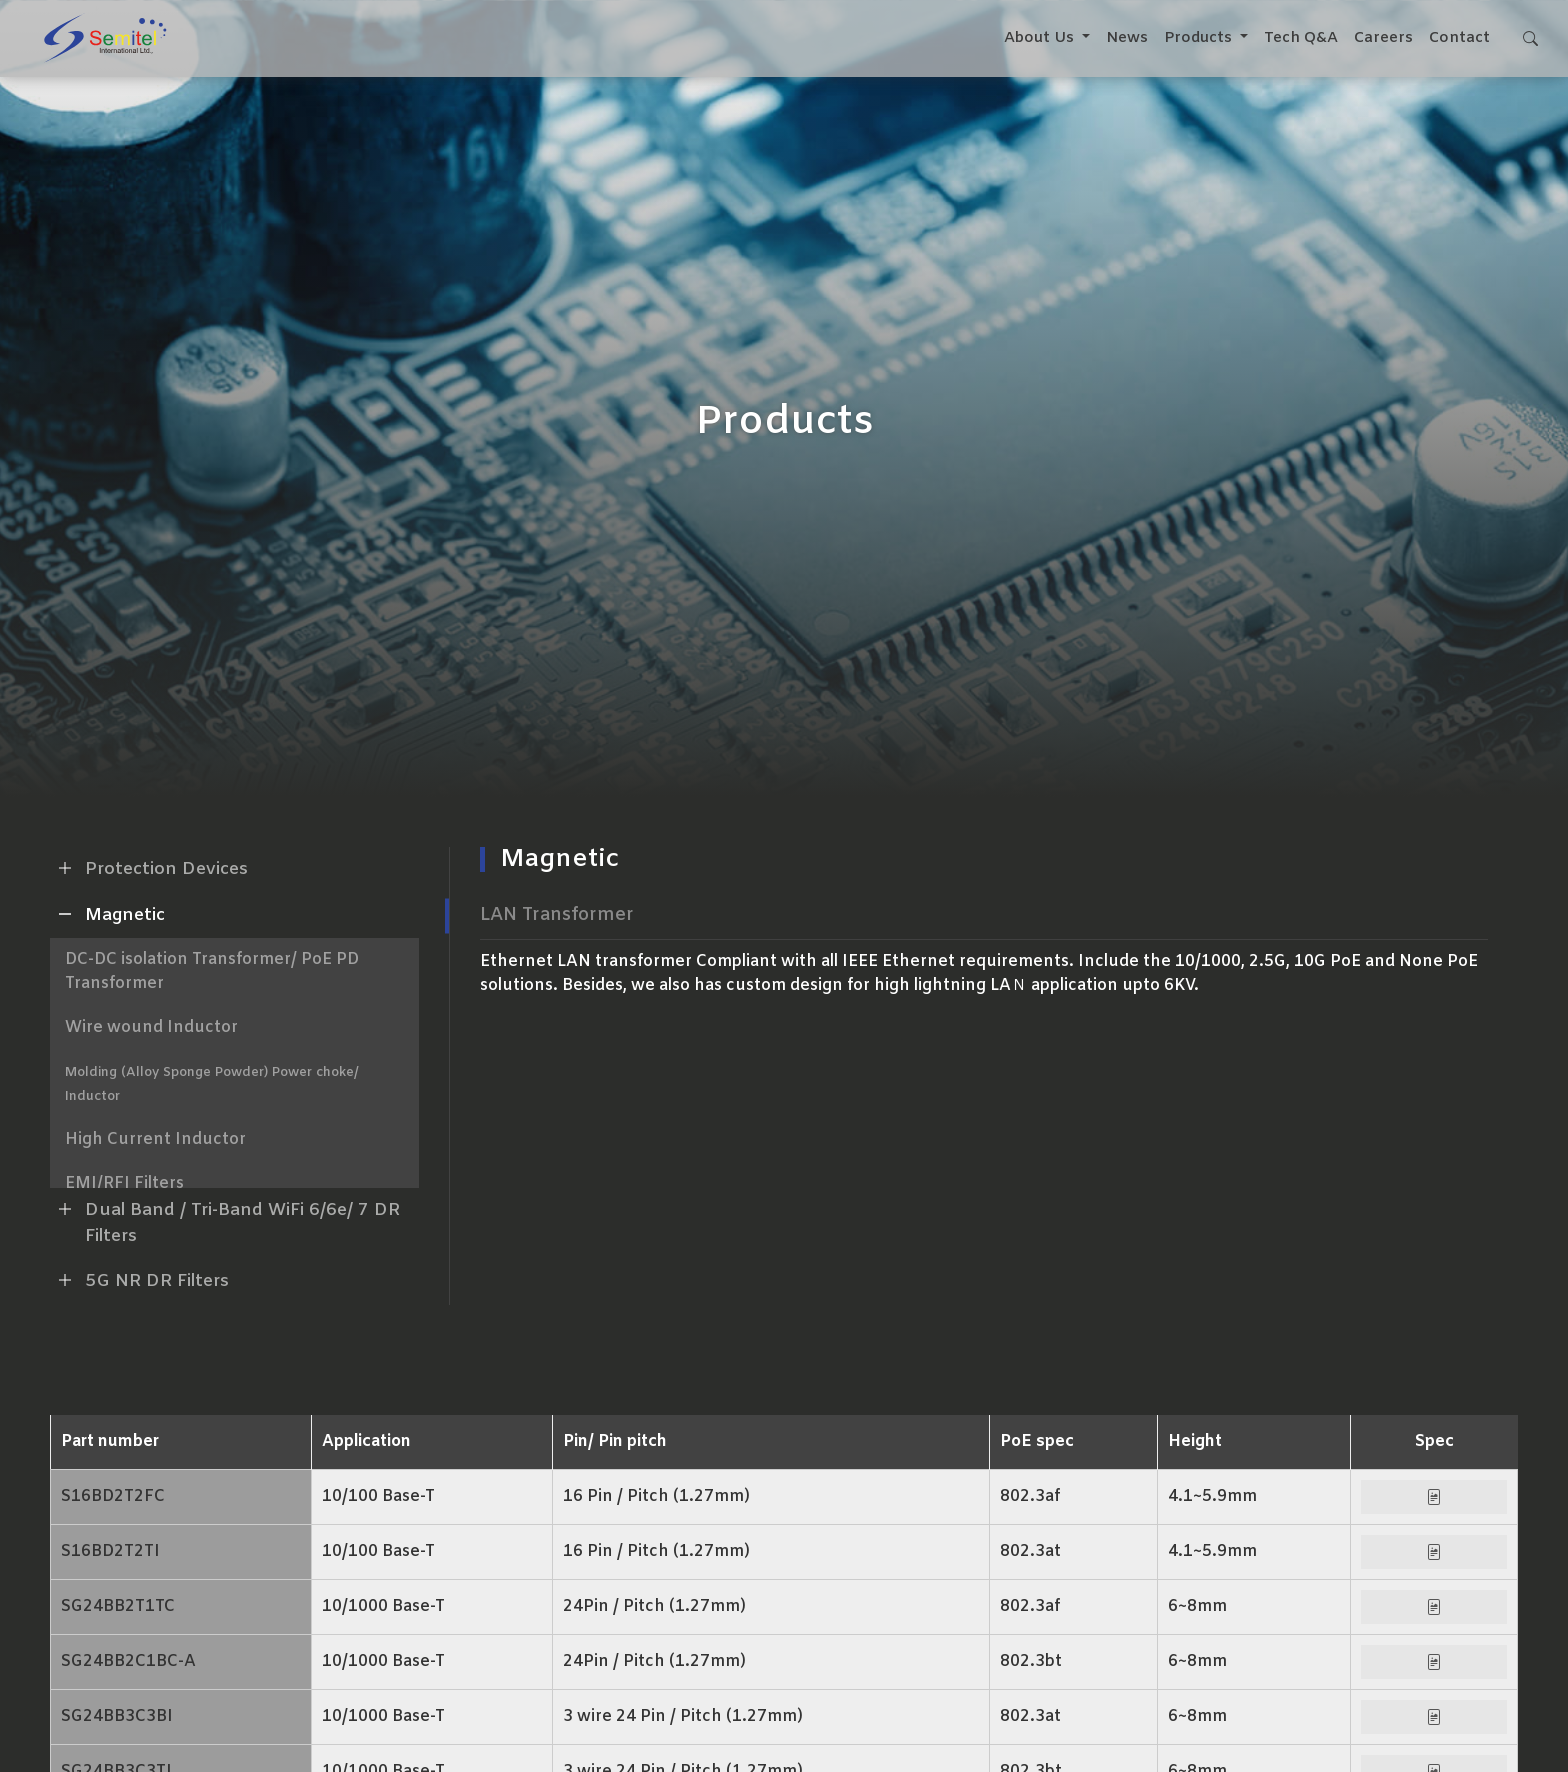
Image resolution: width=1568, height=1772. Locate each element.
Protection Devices (149, 868)
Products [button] (1200, 38)
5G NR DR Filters (139, 1280)
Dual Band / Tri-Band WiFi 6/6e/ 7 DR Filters (225, 1221)
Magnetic (107, 914)
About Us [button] (1041, 38)
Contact (1459, 38)
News (1127, 38)
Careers (1383, 38)
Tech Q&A (1301, 38)
